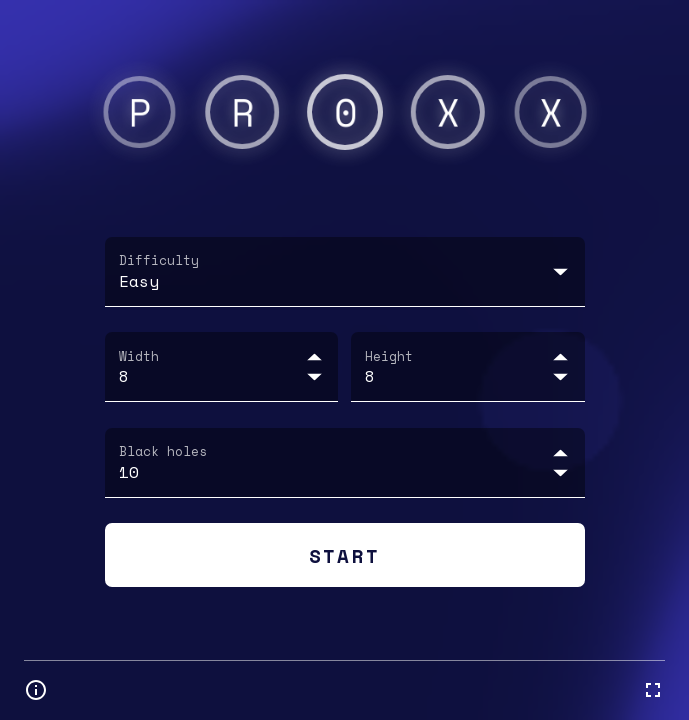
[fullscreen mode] (653, 690)
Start (345, 554)
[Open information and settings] (36, 690)
